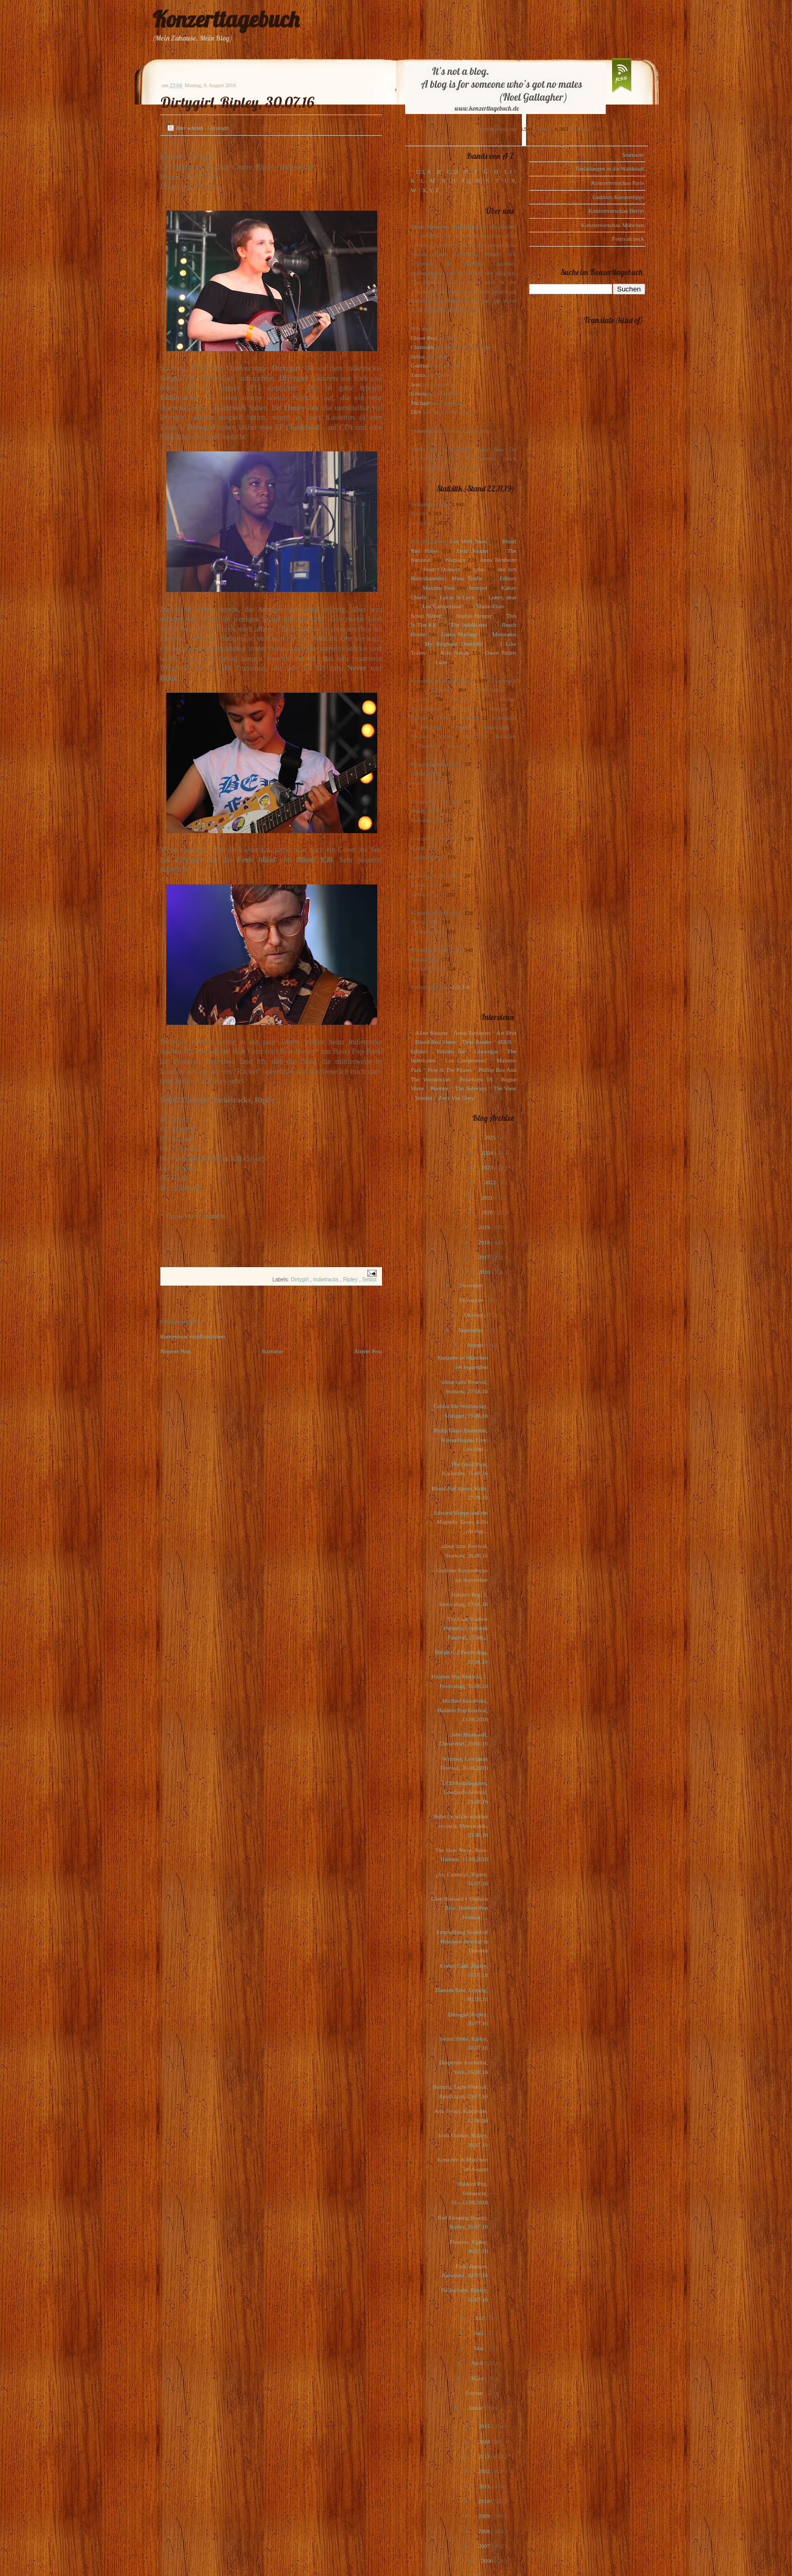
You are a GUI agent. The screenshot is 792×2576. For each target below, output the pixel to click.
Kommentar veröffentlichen (192, 1336)
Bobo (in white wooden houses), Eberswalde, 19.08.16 (460, 1825)
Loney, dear (503, 597)
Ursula (418, 393)
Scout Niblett (426, 615)
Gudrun (420, 365)
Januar (476, 2407)
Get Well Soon (469, 541)
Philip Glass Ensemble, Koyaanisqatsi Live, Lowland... (461, 1439)
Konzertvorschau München (612, 225)
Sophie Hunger (474, 615)
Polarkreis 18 (476, 1079)
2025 (490, 1137)
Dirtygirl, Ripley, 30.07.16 (237, 102)
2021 (487, 1197)
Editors (508, 578)
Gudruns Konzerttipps (618, 197)
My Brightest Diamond (454, 643)
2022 (490, 1182)
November (471, 1300)
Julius (418, 356)
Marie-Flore (490, 606)
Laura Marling (458, 634)
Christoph (422, 347)
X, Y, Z (430, 190)
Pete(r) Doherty (441, 569)
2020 (487, 1212)
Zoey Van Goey (456, 1097)
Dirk (416, 412)
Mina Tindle (467, 578)
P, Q (466, 180)
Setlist (369, 1279)
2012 (484, 2471)
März (478, 2378)
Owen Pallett (500, 652)
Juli (480, 2318)
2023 (487, 1167)
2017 (484, 1257)
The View (505, 1088)
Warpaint (455, 559)
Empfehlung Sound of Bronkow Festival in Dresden (462, 1941)
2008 (484, 2531)
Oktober (474, 1314)
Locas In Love (457, 597)
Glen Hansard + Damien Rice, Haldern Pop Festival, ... (459, 1907)
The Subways (470, 1088)
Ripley (351, 1279)
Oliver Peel (424, 338)
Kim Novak (455, 652)
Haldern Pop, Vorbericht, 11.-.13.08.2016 (469, 2193)
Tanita (418, 375)
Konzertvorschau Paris (617, 183)
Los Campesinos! (443, 606)
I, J (508, 171)
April (478, 2363)
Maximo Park (439, 587)
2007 (484, 2546)
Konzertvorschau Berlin (616, 210)
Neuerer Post (175, 1351)
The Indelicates (469, 624)
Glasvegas (486, 1051)
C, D (452, 171)
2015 (484, 2426)
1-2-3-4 (460, 987)
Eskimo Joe (451, 1051)
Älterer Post (368, 1351)
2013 (484, 2456)
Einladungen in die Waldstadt (610, 168)
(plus (479, 569)
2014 (484, 2441)
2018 (484, 1242)
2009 (484, 2516)
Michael (420, 403)
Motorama (504, 634)
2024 (487, 1152)
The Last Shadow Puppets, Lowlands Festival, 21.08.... (466, 1628)
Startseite (272, 1351)
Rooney (440, 1088)
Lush (441, 662)
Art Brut (507, 1033)
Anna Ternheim (498, 559)
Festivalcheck (628, 238)
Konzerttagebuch (225, 19)
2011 (485, 2486)
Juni (479, 2333)
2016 (484, 1272)
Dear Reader (473, 551)
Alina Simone (431, 1033)
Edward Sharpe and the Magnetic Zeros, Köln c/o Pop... (461, 1521)
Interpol (478, 587)
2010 (484, 2501)
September (472, 1330)
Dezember (472, 1285)
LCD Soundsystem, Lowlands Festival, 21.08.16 (465, 1792)
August (475, 1345)
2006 (487, 2561)
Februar (475, 2393)
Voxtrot (424, 1097)
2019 (484, 1227)
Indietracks (326, 1279)
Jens (416, 384)
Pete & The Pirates (450, 1070)
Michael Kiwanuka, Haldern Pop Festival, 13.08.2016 (462, 1709)
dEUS (505, 1042)
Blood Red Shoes (435, 1042)
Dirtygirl (300, 1279)
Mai (479, 2348)
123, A (423, 171)
